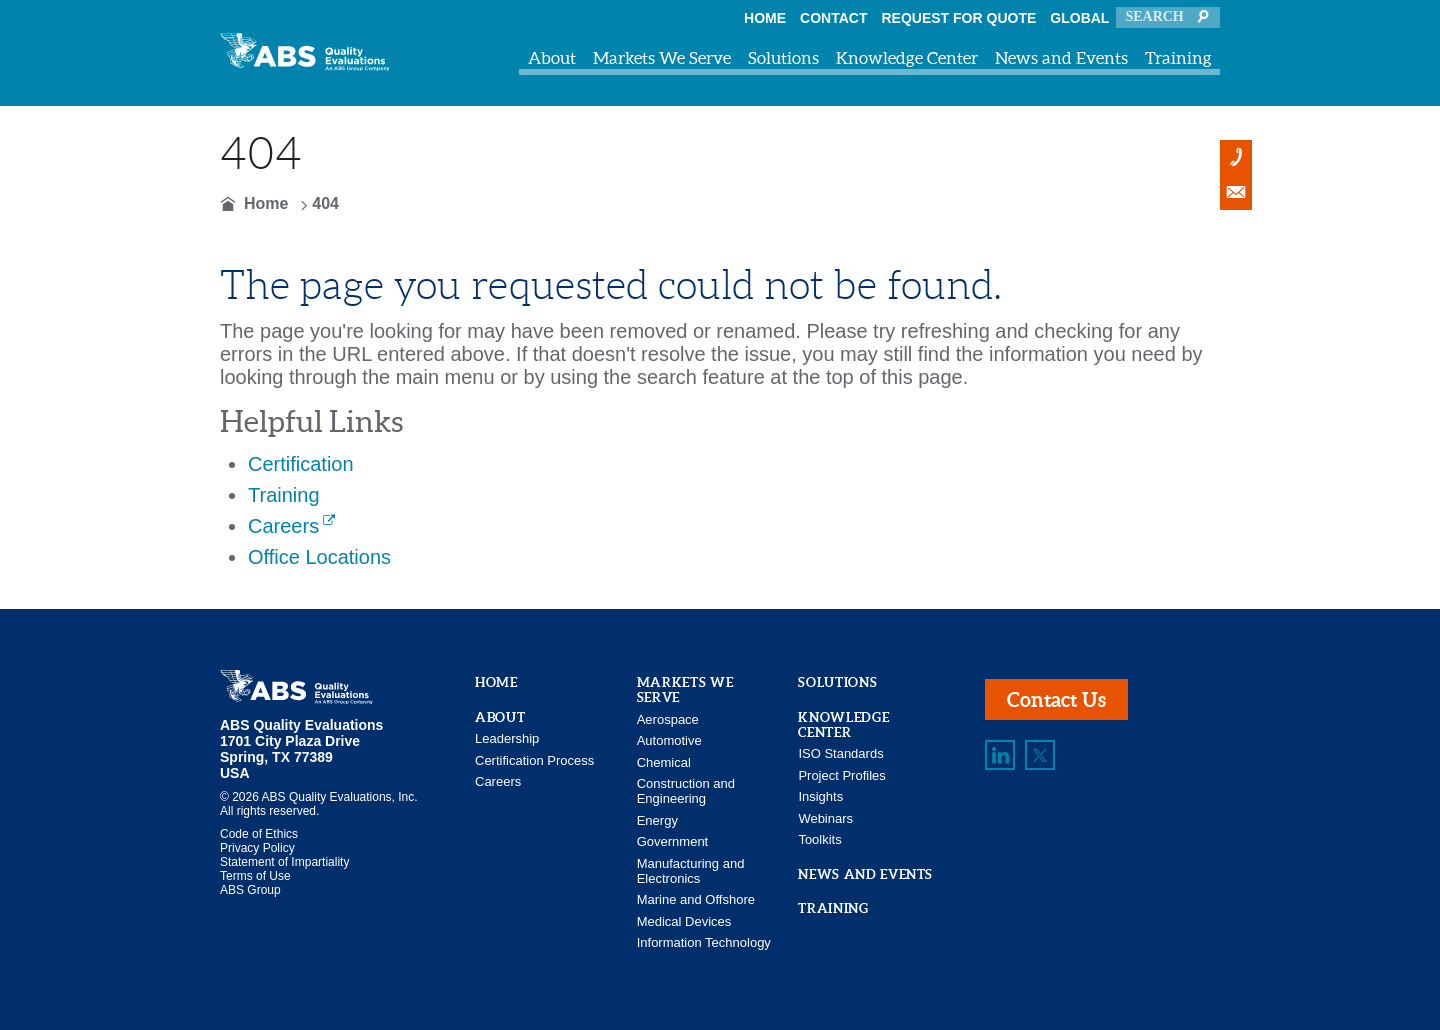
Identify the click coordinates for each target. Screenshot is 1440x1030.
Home (765, 18)
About (552, 57)
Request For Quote (959, 18)
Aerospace (668, 719)
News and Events (1061, 57)
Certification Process (534, 760)
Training (1178, 57)
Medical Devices (684, 921)
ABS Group (250, 890)
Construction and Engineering (686, 791)
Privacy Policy (257, 848)
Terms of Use (255, 876)
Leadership (507, 738)
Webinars (825, 818)
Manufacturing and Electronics (691, 871)
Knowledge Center (907, 57)
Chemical (664, 762)
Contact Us (1056, 699)
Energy (657, 820)
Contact (833, 18)
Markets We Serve (662, 57)
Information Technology (704, 942)
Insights (820, 796)
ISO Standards (840, 753)
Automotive (669, 740)
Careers (283, 526)
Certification (301, 464)
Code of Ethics (259, 834)
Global (1079, 18)
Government (673, 841)
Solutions (783, 57)
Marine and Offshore (696, 899)
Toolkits (819, 839)
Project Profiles (841, 775)
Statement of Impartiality (284, 862)
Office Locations (319, 557)
